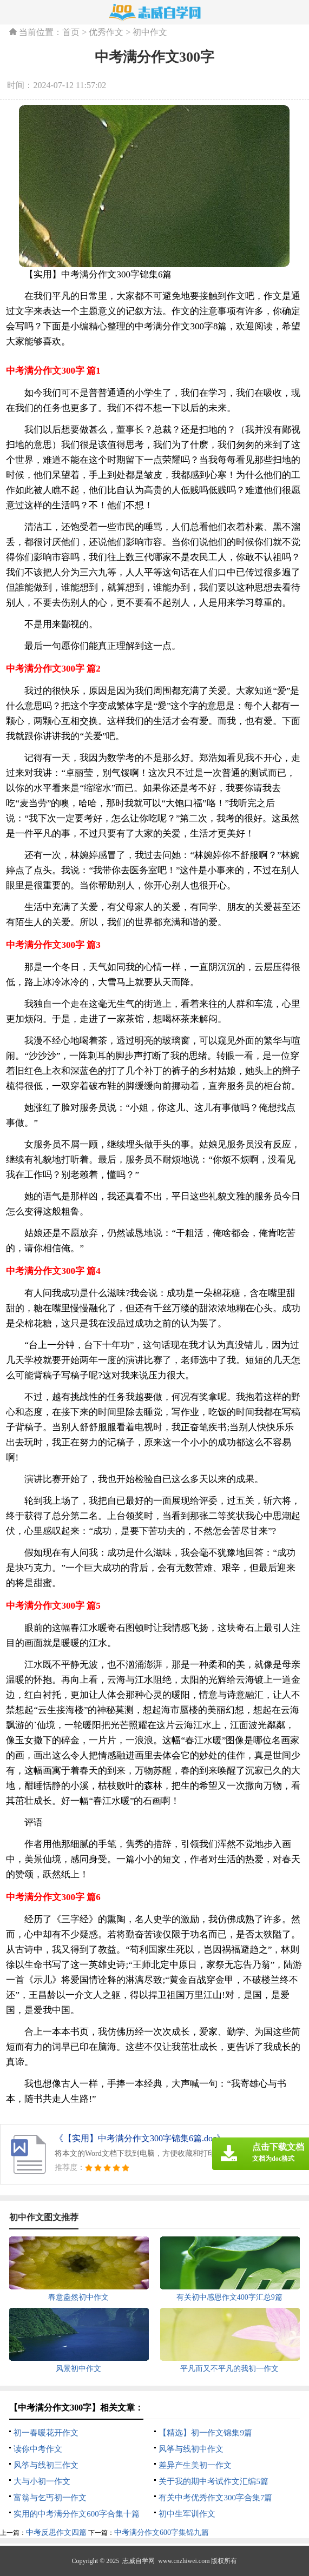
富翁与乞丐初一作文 (50, 2497)
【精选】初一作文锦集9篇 (205, 2432)
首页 (71, 32)
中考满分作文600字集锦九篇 (161, 2532)
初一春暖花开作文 (46, 2432)
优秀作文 (106, 32)
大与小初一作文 (42, 2481)
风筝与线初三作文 (46, 2465)
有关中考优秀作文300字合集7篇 (215, 2497)
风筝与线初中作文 (191, 2449)
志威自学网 (138, 2561)
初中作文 (150, 32)
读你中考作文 (38, 2449)
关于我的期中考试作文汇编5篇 (213, 2481)
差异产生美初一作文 (195, 2465)
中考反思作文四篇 (56, 2532)
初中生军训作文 (187, 2513)
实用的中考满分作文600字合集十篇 (77, 2513)
